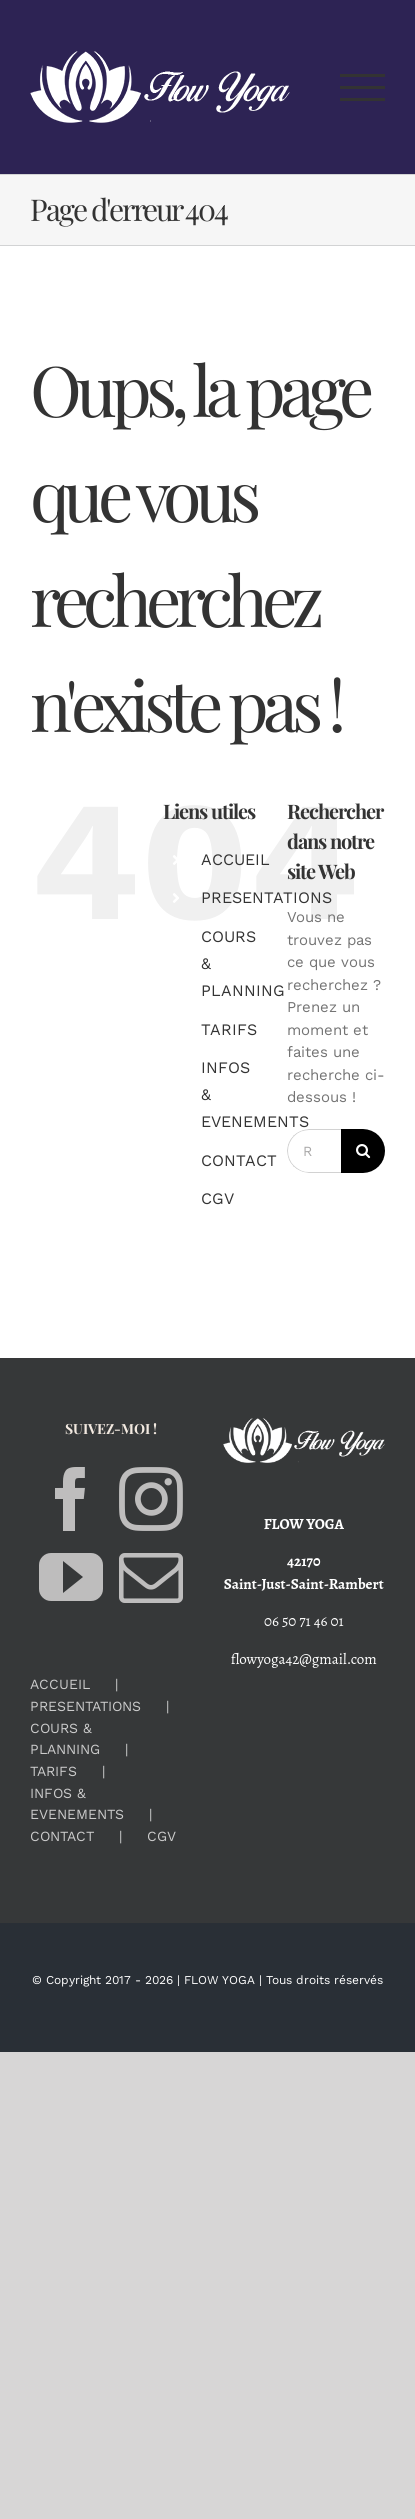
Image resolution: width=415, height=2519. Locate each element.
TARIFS (229, 1029)
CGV (217, 1198)
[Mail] (151, 1577)
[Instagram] (151, 1499)
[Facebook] (71, 1499)
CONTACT (239, 1160)
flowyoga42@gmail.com (304, 1659)
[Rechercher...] (314, 1151)
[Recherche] (363, 1151)
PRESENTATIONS (266, 897)
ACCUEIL (235, 859)
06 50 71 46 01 (304, 1621)
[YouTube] (71, 1577)
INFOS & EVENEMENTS (77, 1803)
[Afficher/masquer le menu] (363, 87)
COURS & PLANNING (65, 1738)
